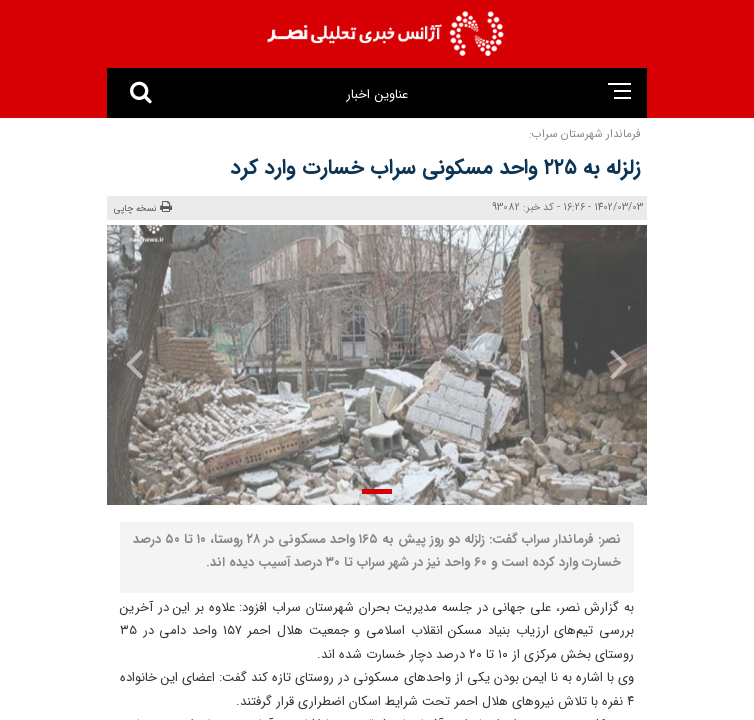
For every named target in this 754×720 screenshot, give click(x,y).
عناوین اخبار (376, 94)
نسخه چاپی (143, 208)
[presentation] (606, 363)
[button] (377, 491)
